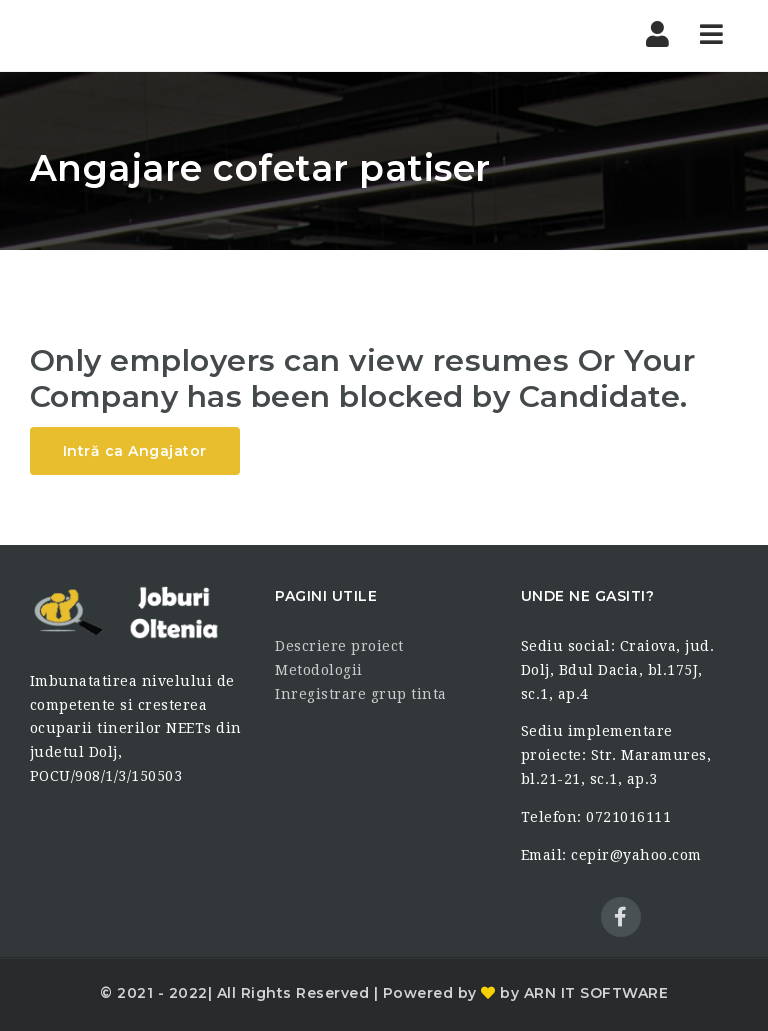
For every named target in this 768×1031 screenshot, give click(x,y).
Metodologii (319, 670)
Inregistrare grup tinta (361, 694)
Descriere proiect (339, 646)
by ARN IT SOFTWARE (582, 993)
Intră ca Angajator (135, 451)
